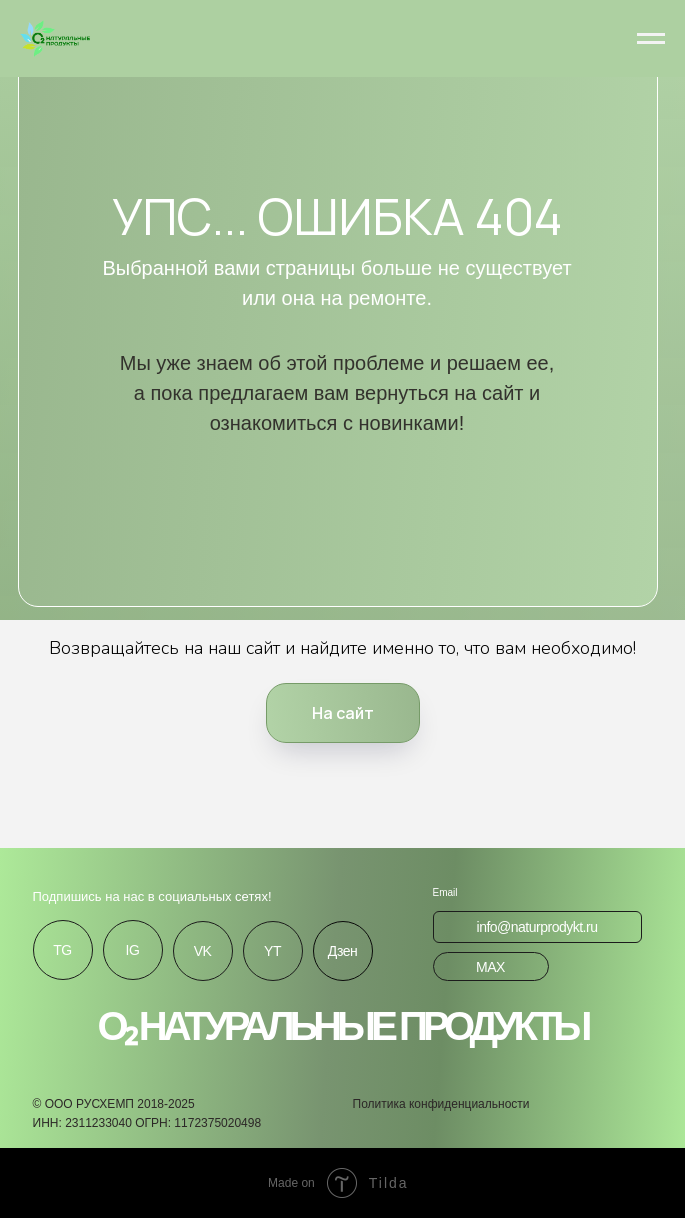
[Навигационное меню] (651, 39)
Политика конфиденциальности (441, 1104)
